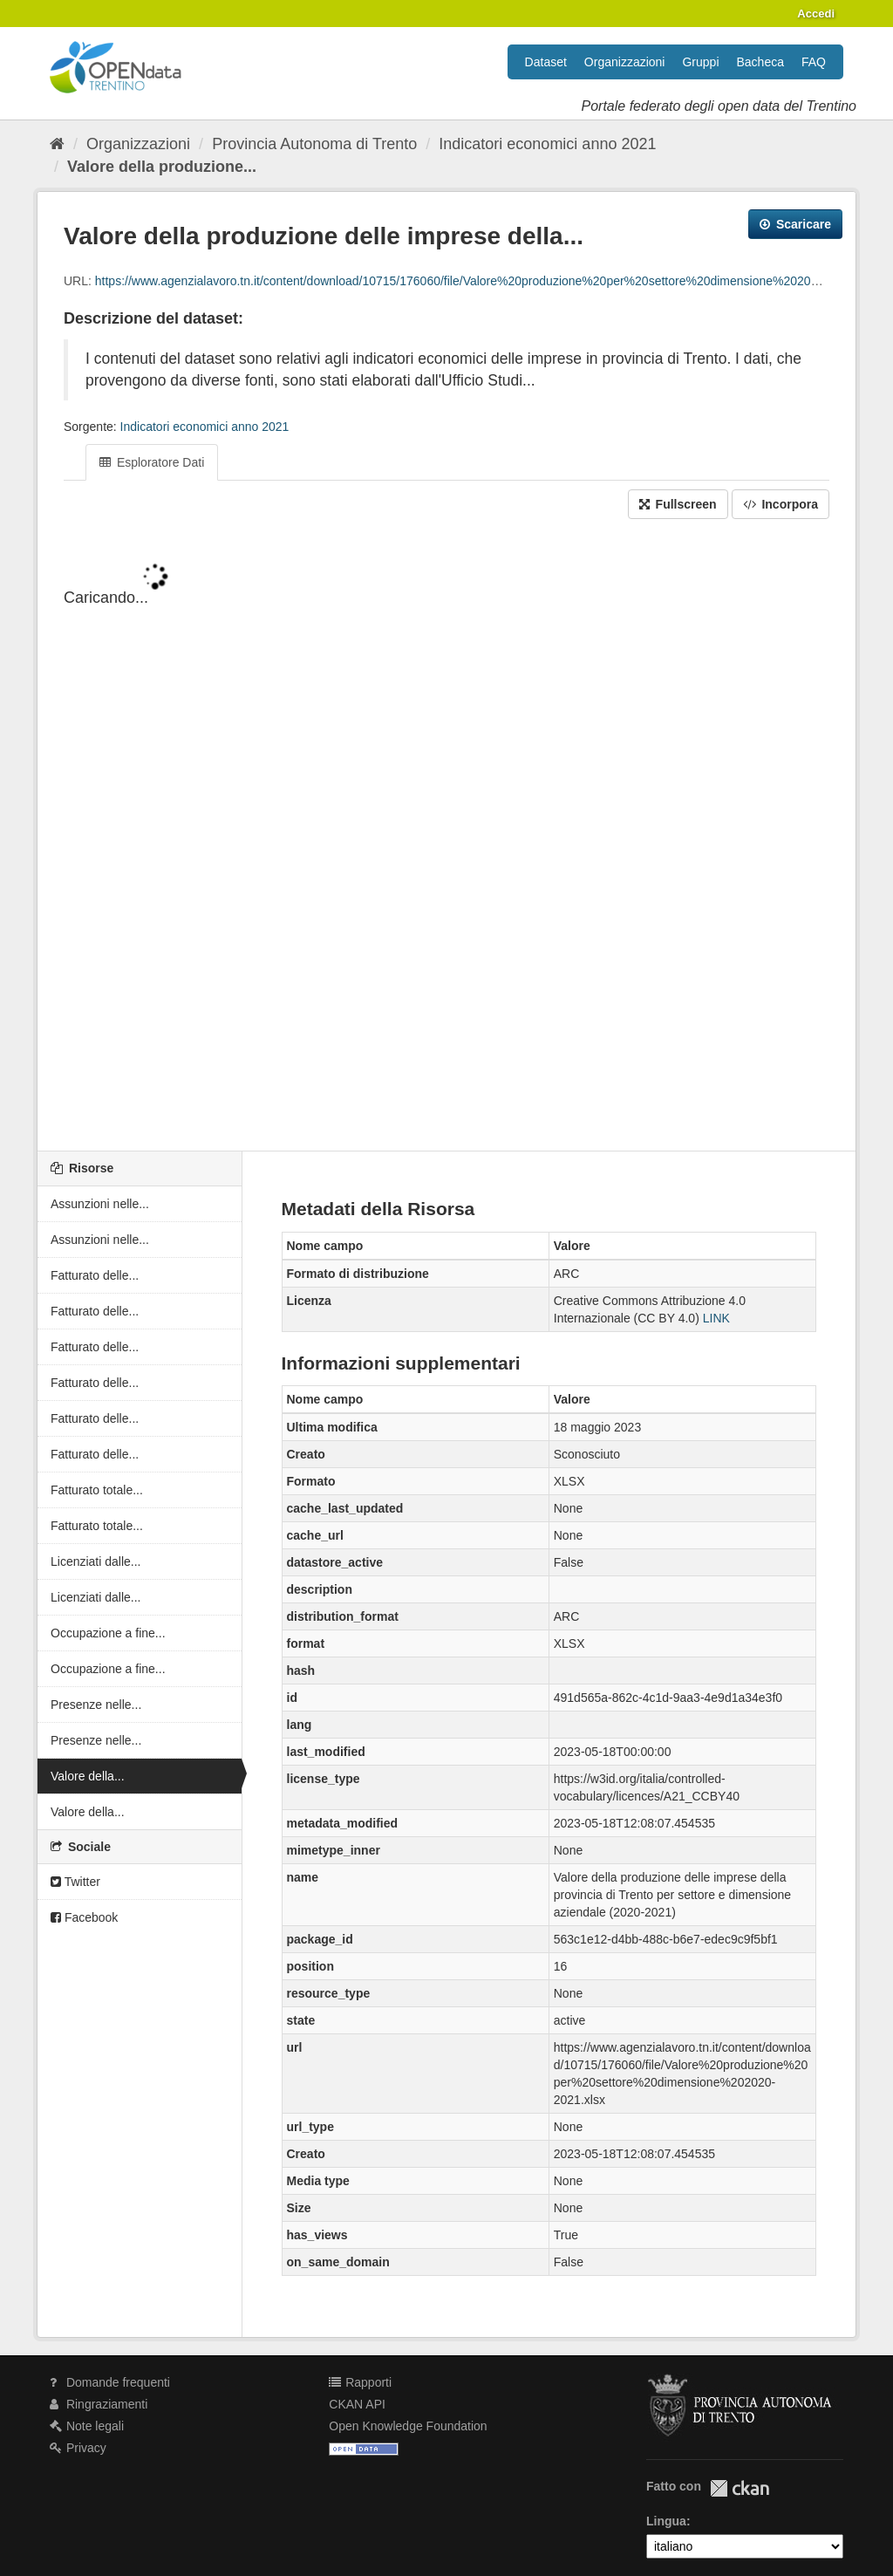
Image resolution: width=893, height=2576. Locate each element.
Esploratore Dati (151, 462)
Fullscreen (678, 504)
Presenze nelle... (96, 1705)
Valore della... (88, 1776)
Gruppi (700, 62)
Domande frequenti (110, 2382)
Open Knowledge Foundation (408, 2426)
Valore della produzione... (161, 166)
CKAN (739, 2488)
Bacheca (760, 62)
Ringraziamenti (98, 2404)
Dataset (546, 62)
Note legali (87, 2426)
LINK (716, 1318)
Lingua (666, 2521)
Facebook (84, 1917)
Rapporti (360, 2382)
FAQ (813, 62)
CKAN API (357, 2404)
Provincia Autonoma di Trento (314, 144)
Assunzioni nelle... (100, 1204)
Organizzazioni (624, 62)
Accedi (816, 13)
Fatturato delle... (95, 1275)
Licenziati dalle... (96, 1561)
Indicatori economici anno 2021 (547, 144)
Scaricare (795, 224)
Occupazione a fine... (108, 1633)
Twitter (75, 1882)
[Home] (57, 144)
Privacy (78, 2448)
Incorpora (780, 504)
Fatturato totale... (97, 1490)
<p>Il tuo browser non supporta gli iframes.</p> (446, 836)
